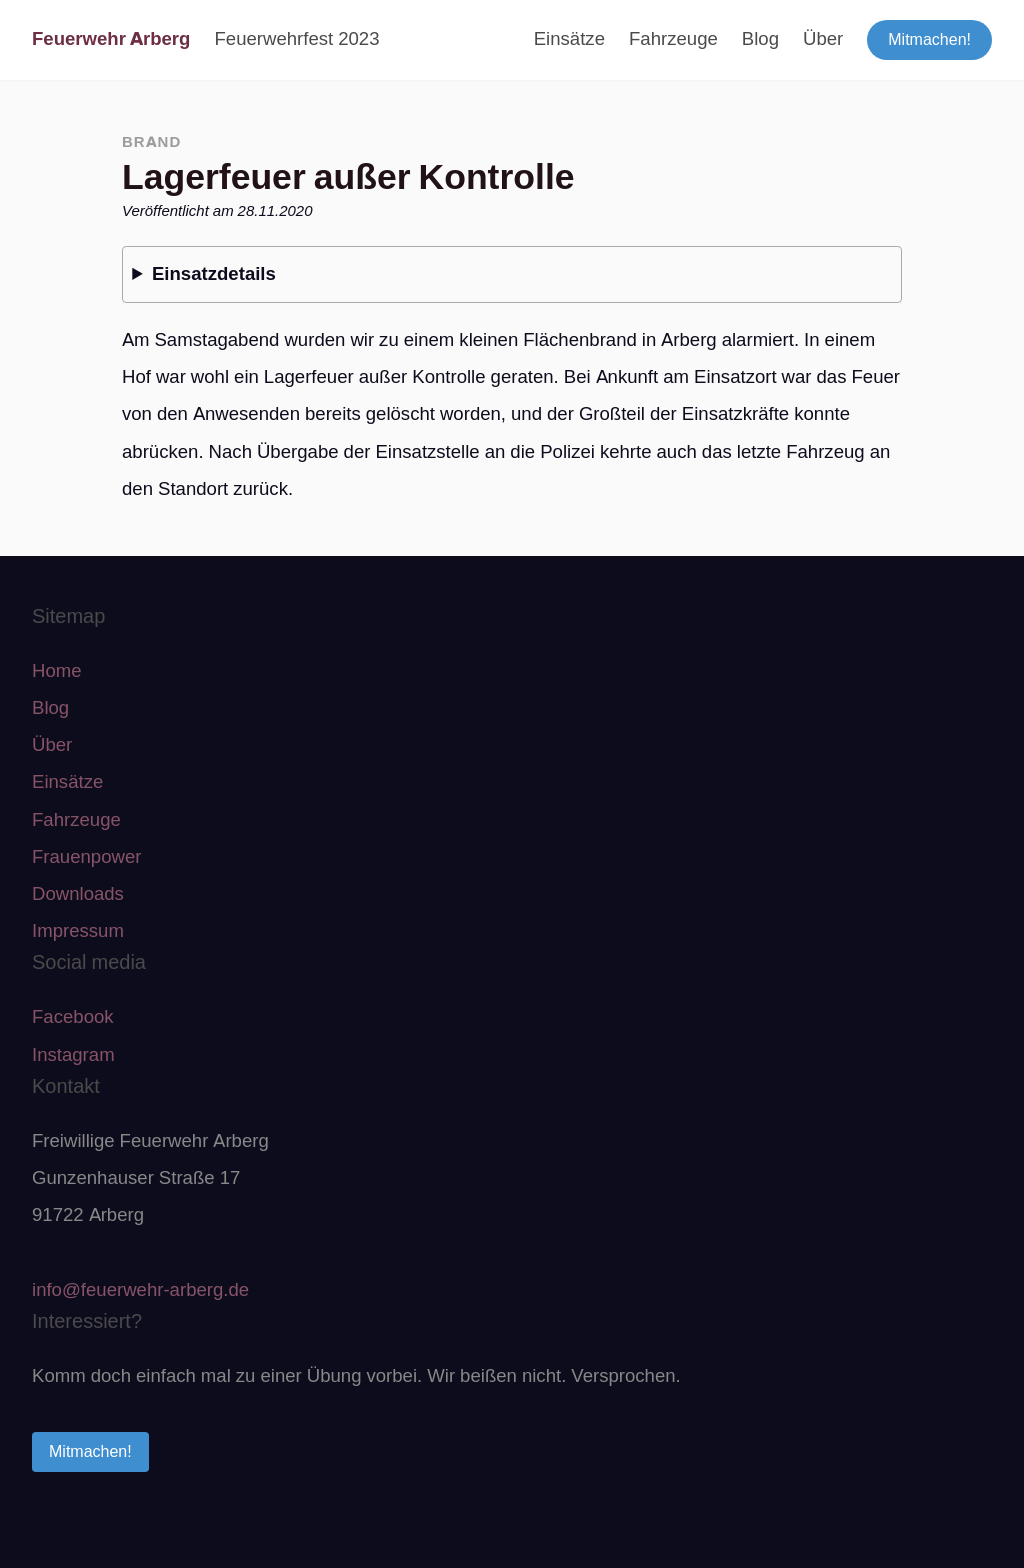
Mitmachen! (929, 39)
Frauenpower (86, 857)
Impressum (78, 931)
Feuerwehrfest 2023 (296, 39)
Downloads (78, 894)
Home (57, 671)
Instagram (73, 1055)
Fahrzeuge (673, 39)
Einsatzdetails (214, 274)
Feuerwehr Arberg (111, 39)
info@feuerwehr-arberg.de (140, 1290)
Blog (760, 39)
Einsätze (569, 39)
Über (823, 39)
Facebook (73, 1017)
